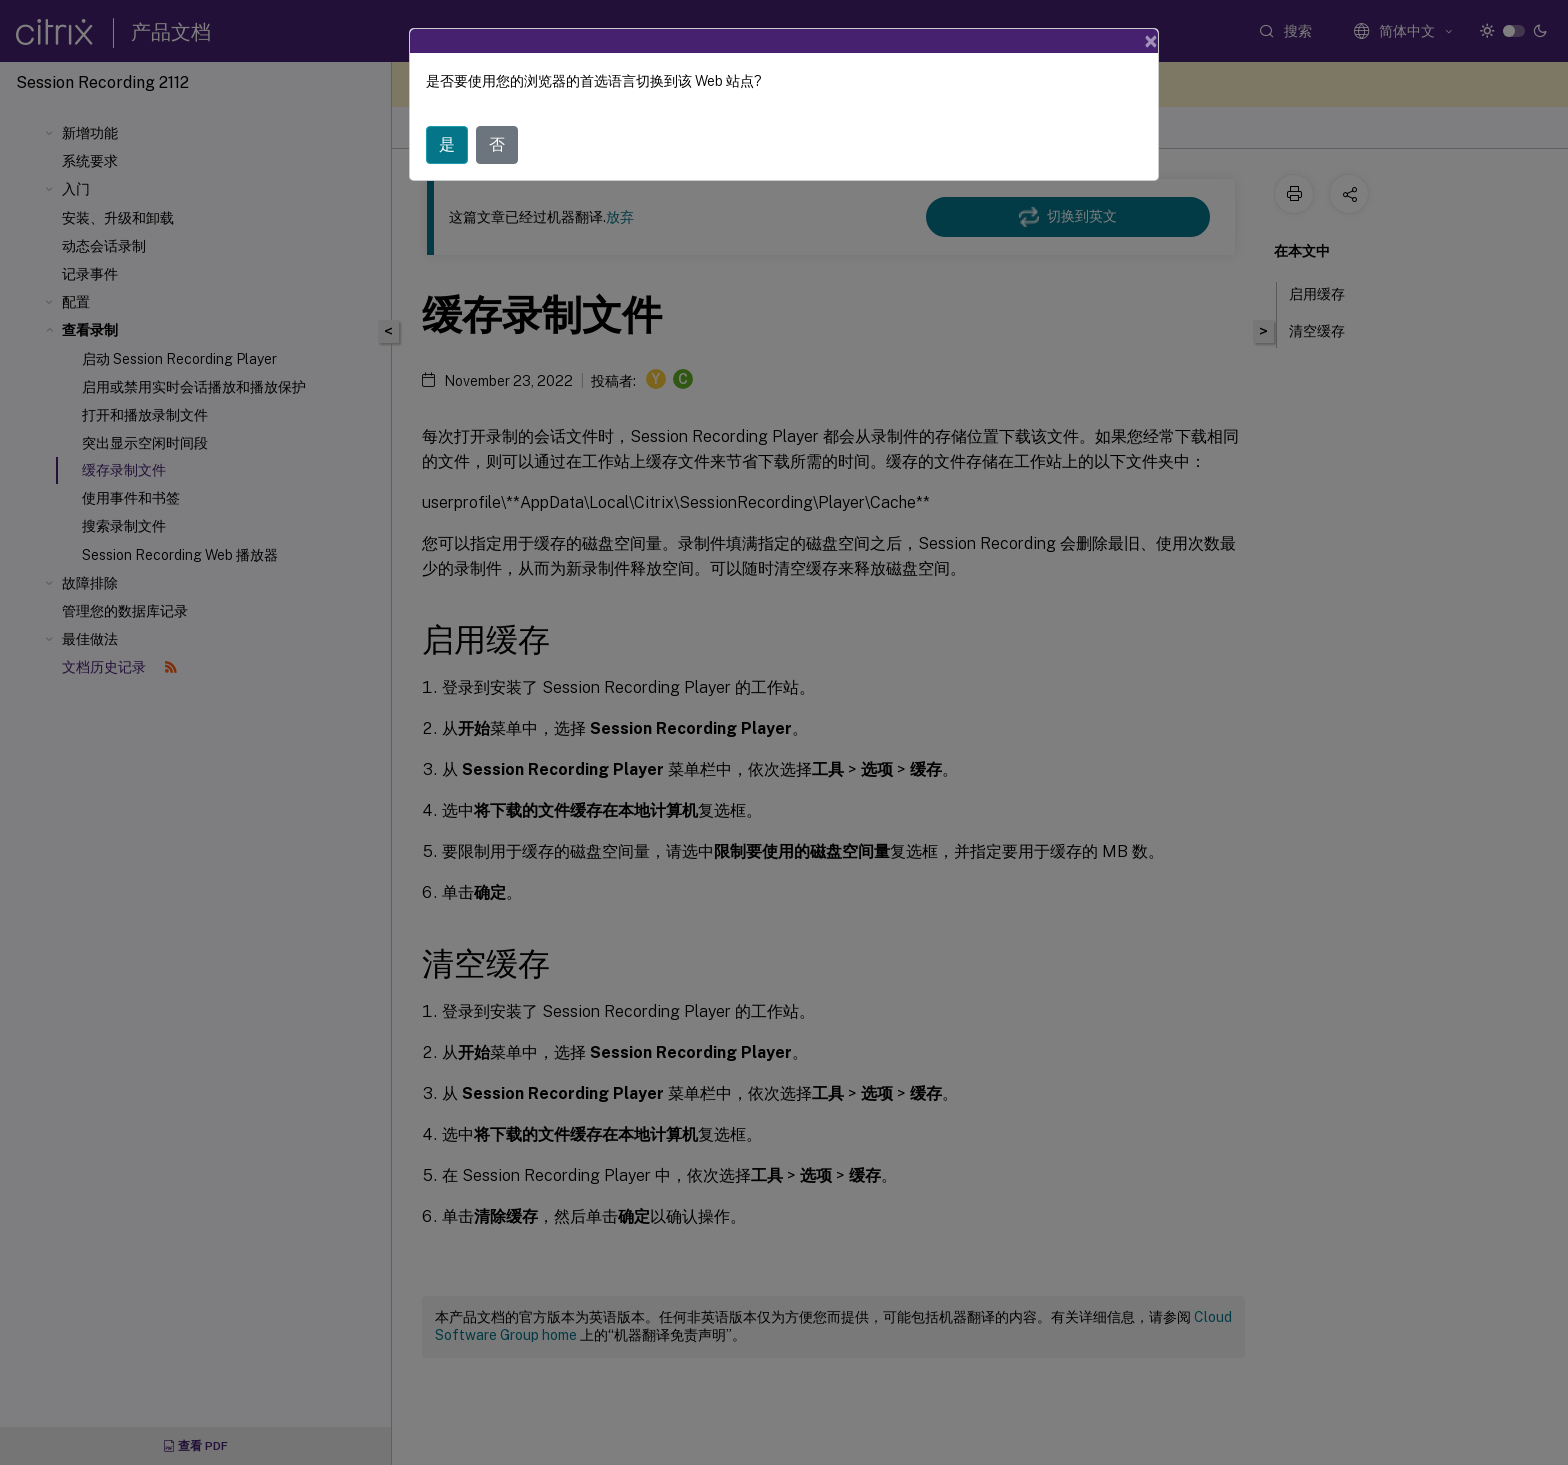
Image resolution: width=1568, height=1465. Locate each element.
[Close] (1151, 41)
